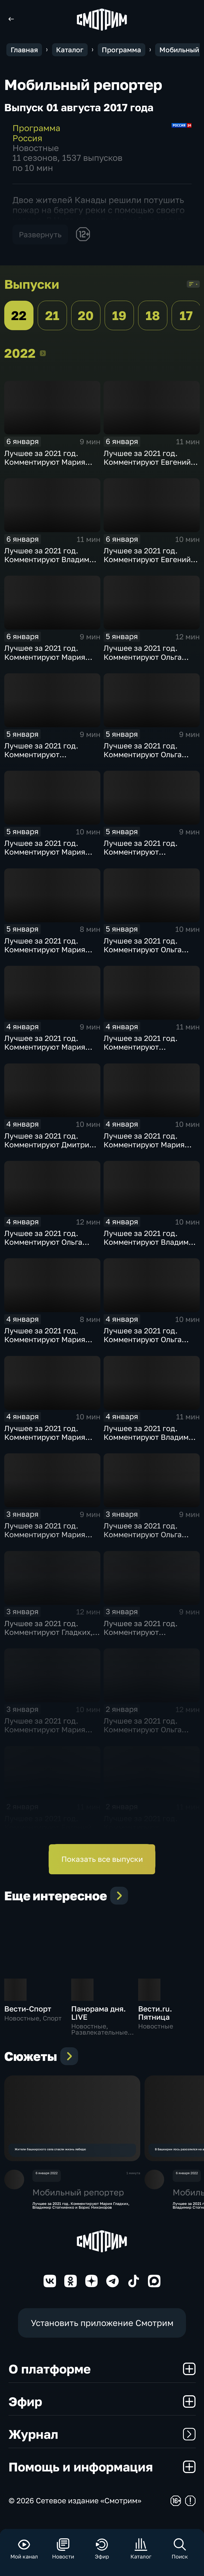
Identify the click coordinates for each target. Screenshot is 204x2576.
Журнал (102, 2443)
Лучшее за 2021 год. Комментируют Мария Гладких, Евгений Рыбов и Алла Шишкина (51, 1441)
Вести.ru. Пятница (155, 2012)
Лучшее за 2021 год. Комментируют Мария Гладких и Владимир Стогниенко (144, 1148)
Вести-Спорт (27, 2008)
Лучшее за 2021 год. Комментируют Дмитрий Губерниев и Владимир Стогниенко (49, 1148)
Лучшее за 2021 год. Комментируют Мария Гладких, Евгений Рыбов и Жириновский (51, 856)
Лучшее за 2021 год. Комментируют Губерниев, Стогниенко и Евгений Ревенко (150, 1636)
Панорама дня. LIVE (98, 2012)
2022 (43, 353)
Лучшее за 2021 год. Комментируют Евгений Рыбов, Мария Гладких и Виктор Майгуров (148, 466)
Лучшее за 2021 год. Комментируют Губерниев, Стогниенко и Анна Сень (150, 1831)
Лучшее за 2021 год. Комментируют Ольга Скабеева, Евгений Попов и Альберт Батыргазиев (151, 953)
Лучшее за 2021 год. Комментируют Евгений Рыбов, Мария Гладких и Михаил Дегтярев (148, 563)
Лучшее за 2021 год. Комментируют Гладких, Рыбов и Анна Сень (48, 1632)
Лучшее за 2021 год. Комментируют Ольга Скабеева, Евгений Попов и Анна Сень (151, 661)
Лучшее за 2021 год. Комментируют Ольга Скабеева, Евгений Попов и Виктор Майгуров (151, 1733)
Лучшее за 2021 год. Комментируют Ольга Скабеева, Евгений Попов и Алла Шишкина (151, 758)
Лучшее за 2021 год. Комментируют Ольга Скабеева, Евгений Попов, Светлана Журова (150, 1343)
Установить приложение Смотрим (102, 2332)
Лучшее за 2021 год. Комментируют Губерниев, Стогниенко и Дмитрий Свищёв (150, 1051)
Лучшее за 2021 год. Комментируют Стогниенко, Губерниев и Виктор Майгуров (50, 758)
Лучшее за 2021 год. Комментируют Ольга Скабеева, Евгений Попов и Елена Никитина (51, 1246)
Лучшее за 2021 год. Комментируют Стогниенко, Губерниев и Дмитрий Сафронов (150, 856)
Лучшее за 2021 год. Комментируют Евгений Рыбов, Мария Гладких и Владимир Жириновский (49, 1831)
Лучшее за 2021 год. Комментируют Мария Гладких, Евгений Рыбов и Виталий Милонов (51, 1051)
